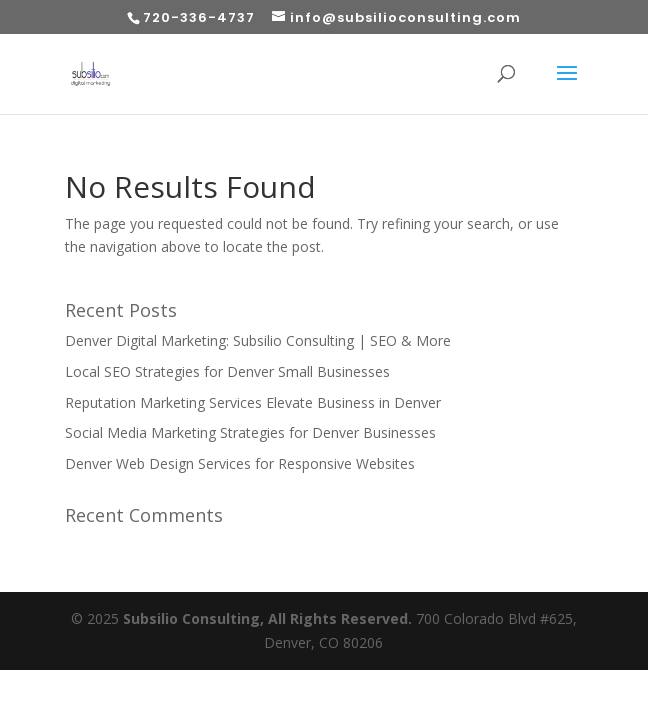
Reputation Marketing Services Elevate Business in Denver (253, 402)
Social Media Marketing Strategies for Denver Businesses (250, 432)
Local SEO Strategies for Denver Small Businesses (227, 371)
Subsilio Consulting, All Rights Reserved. (267, 618)
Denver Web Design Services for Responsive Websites (240, 463)
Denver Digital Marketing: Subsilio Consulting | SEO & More (258, 340)
